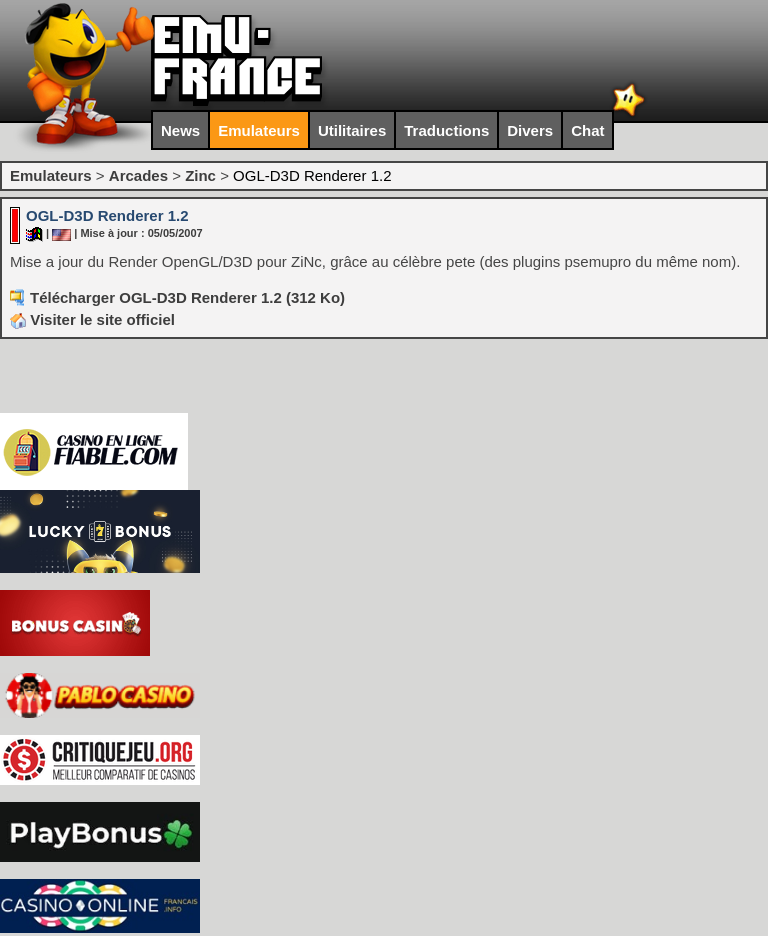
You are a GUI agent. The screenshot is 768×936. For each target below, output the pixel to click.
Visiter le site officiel (92, 319)
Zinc (200, 175)
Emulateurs (259, 130)
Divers (530, 130)
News (180, 130)
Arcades (138, 175)
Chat (587, 130)
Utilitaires (352, 130)
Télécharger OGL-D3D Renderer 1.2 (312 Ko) (187, 297)
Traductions (446, 130)
